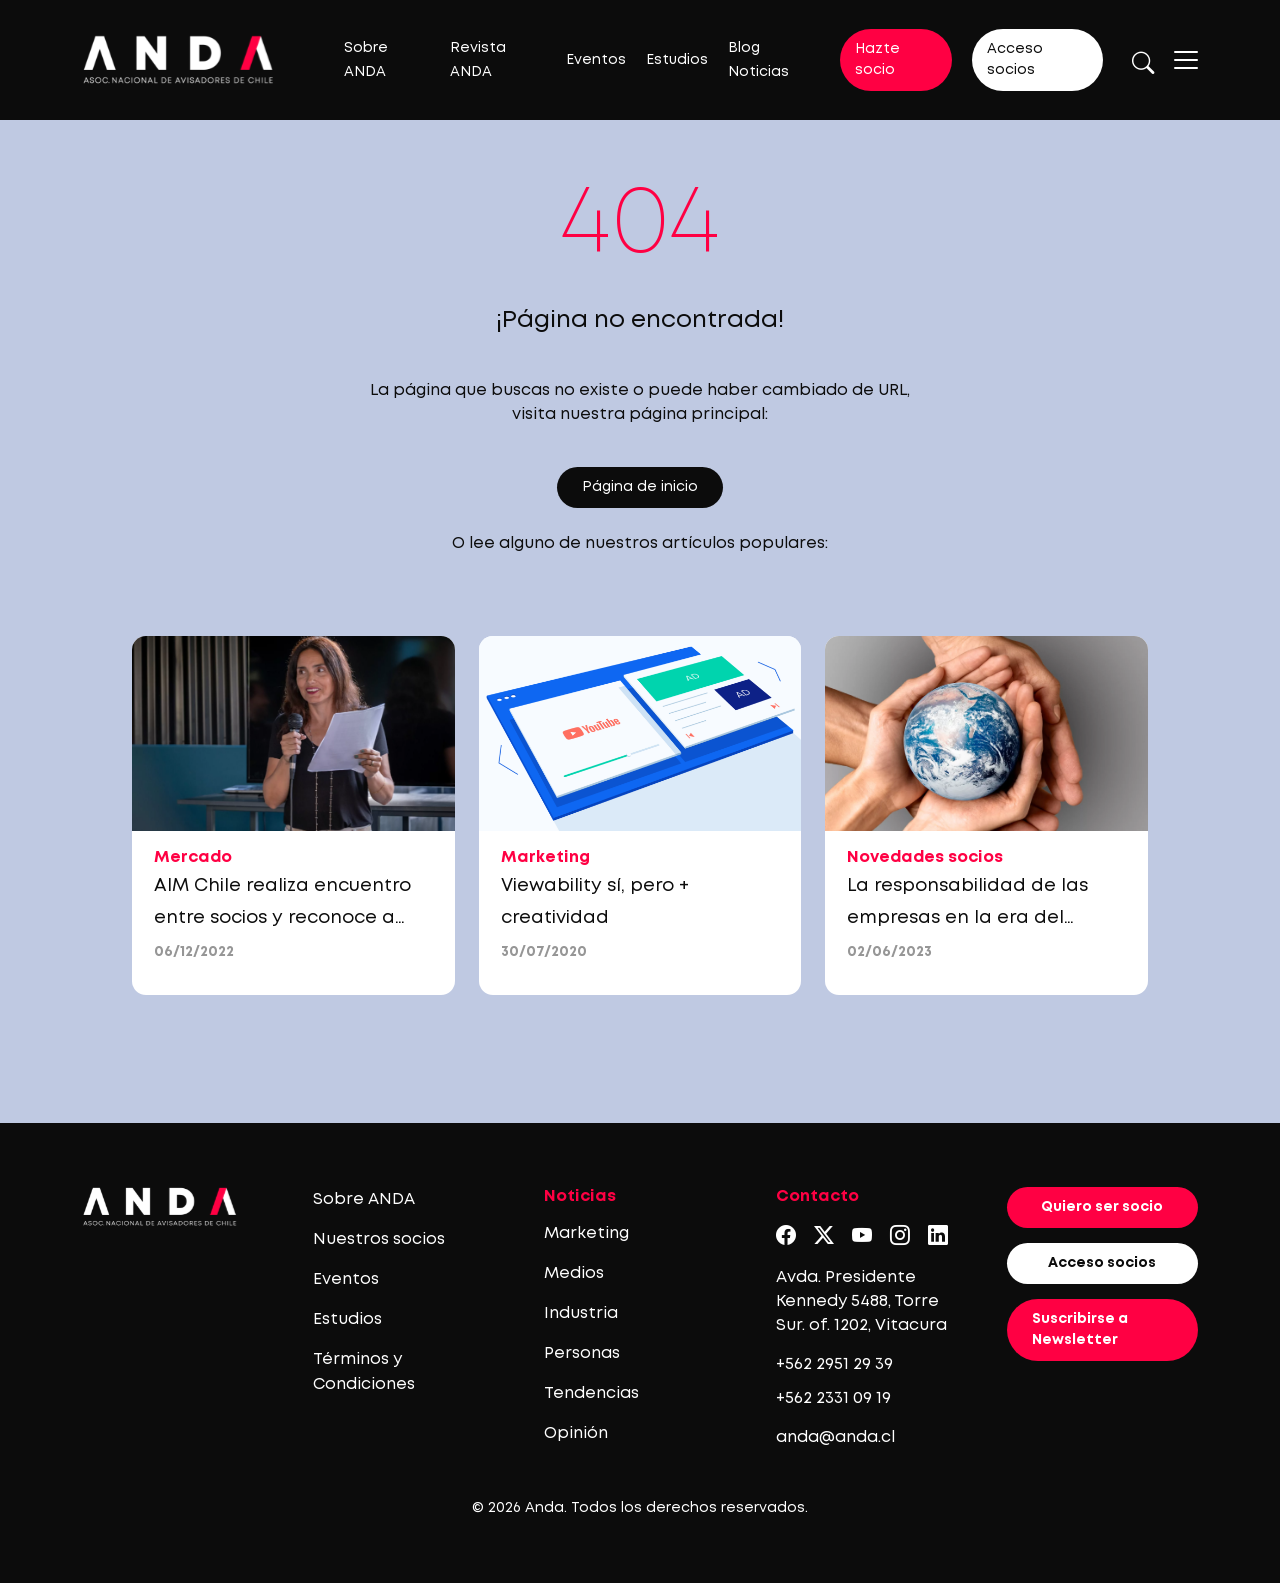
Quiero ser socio (1102, 1207)
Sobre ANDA (364, 1199)
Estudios (677, 60)
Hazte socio (877, 59)
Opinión (576, 1433)
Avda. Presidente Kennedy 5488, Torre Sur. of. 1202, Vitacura (861, 1301)
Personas (582, 1353)
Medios (574, 1273)
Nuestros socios (379, 1239)
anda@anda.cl (835, 1437)
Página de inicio (640, 487)
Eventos (596, 60)
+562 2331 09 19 (833, 1398)
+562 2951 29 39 (834, 1364)
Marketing (586, 1233)
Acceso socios (1015, 59)
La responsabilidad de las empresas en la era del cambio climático (967, 918)
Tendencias (591, 1393)
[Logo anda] (178, 59)
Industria (581, 1313)
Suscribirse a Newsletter (1080, 1329)
